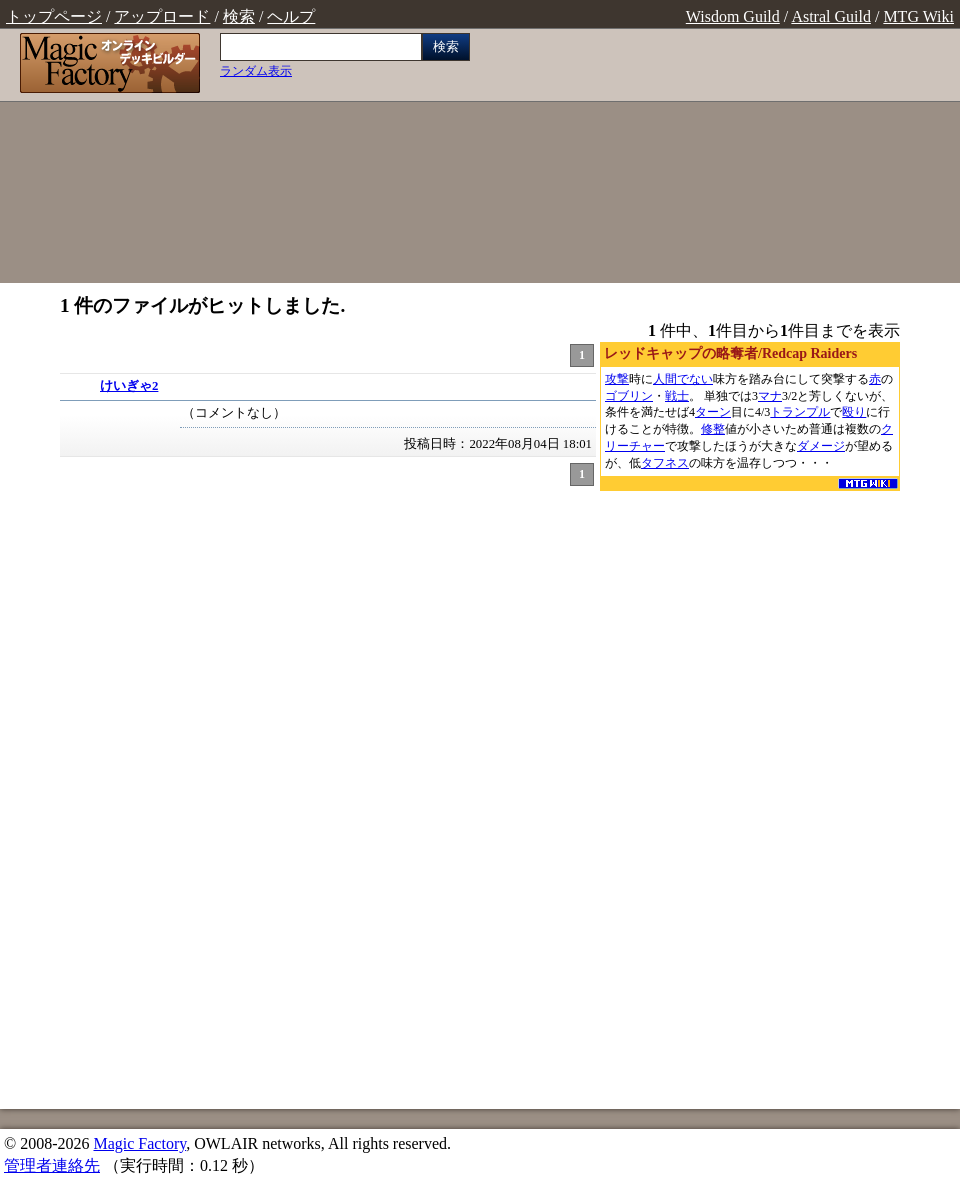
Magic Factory (139, 1143)
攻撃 (617, 379)
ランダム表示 (256, 71)
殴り (854, 412)
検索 (239, 16)
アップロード (162, 16)
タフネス (665, 463)
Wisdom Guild (733, 16)
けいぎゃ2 (129, 386)
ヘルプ (291, 16)
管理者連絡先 (52, 1165)
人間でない (683, 379)
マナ (770, 396)
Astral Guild (831, 16)
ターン (713, 412)
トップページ (54, 16)
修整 (713, 429)
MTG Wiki (918, 16)
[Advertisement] (720, 158)
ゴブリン (629, 396)
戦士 (677, 396)
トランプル (800, 412)
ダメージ (821, 446)
